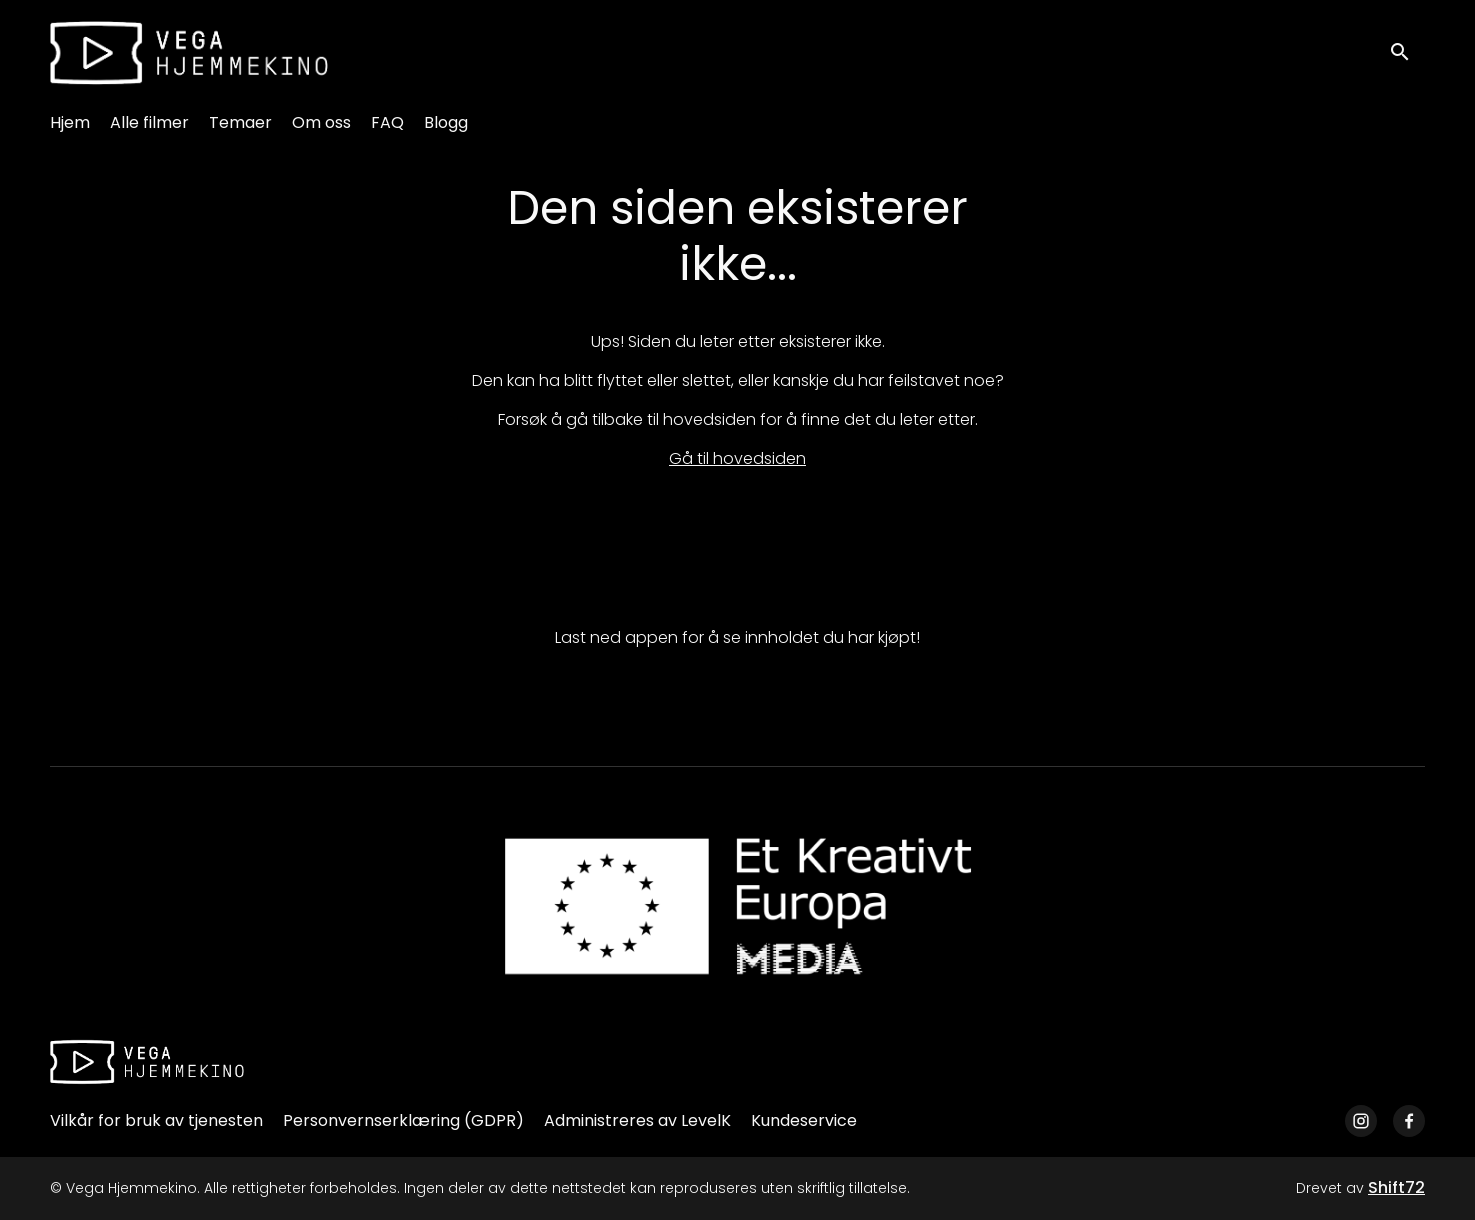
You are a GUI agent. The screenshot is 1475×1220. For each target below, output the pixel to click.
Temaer (240, 122)
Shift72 (1396, 1187)
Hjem (70, 122)
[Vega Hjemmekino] (147, 1062)
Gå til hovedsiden (737, 458)
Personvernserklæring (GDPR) (403, 1120)
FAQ (387, 122)
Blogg (446, 122)
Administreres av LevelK (637, 1120)
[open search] (1407, 52)
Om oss (321, 122)
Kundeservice (804, 1120)
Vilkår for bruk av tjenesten (156, 1120)
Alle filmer (149, 122)
